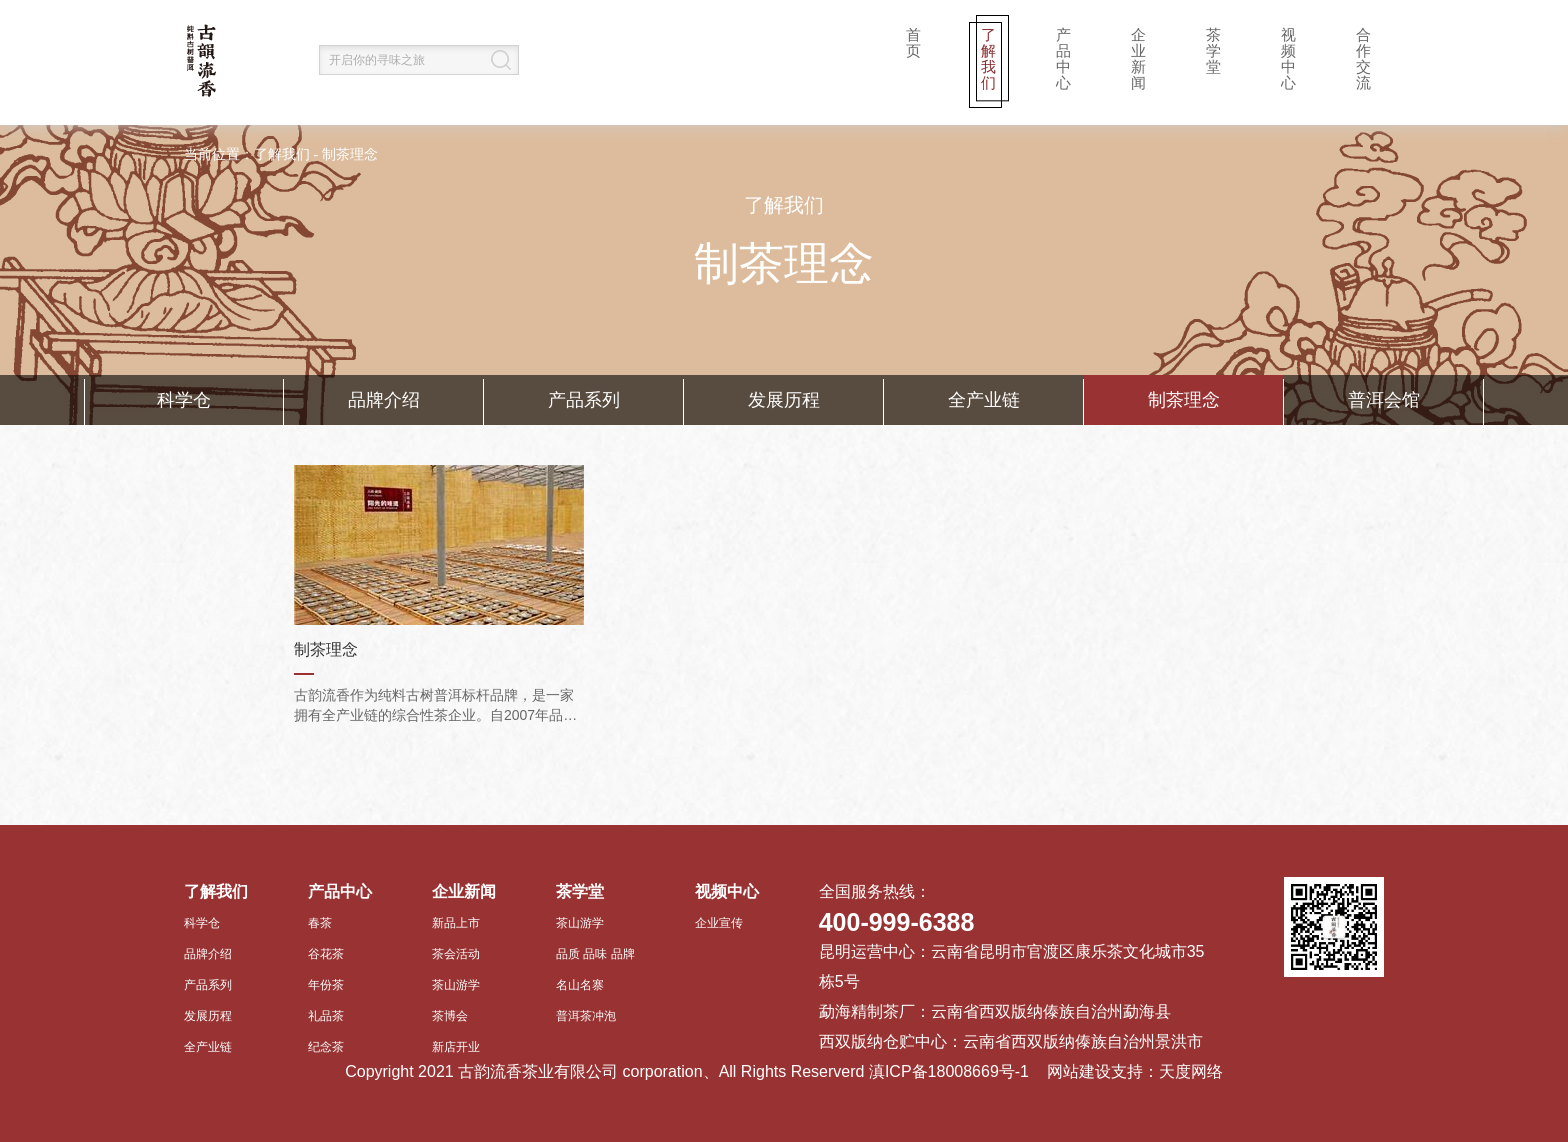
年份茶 (326, 985)
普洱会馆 (1384, 400)
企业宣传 (719, 923)
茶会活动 (456, 954)
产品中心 (1063, 58)
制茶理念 (350, 154)
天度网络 (1191, 1071)
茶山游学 (456, 985)
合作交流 (1363, 58)
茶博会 (450, 1016)
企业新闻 (1138, 58)
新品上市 (456, 923)
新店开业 (456, 1047)
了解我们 (988, 58)
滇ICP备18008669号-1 (949, 1071)
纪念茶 (326, 1047)
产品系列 (584, 400)
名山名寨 (580, 985)
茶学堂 (1213, 50)
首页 (913, 42)
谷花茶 (326, 954)
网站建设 (1079, 1071)
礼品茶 (326, 1016)
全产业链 (984, 400)
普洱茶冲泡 (586, 1016)
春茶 (320, 923)
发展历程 (784, 400)
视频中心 (1288, 58)
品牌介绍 (384, 400)
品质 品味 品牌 (595, 954)
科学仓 (184, 400)
